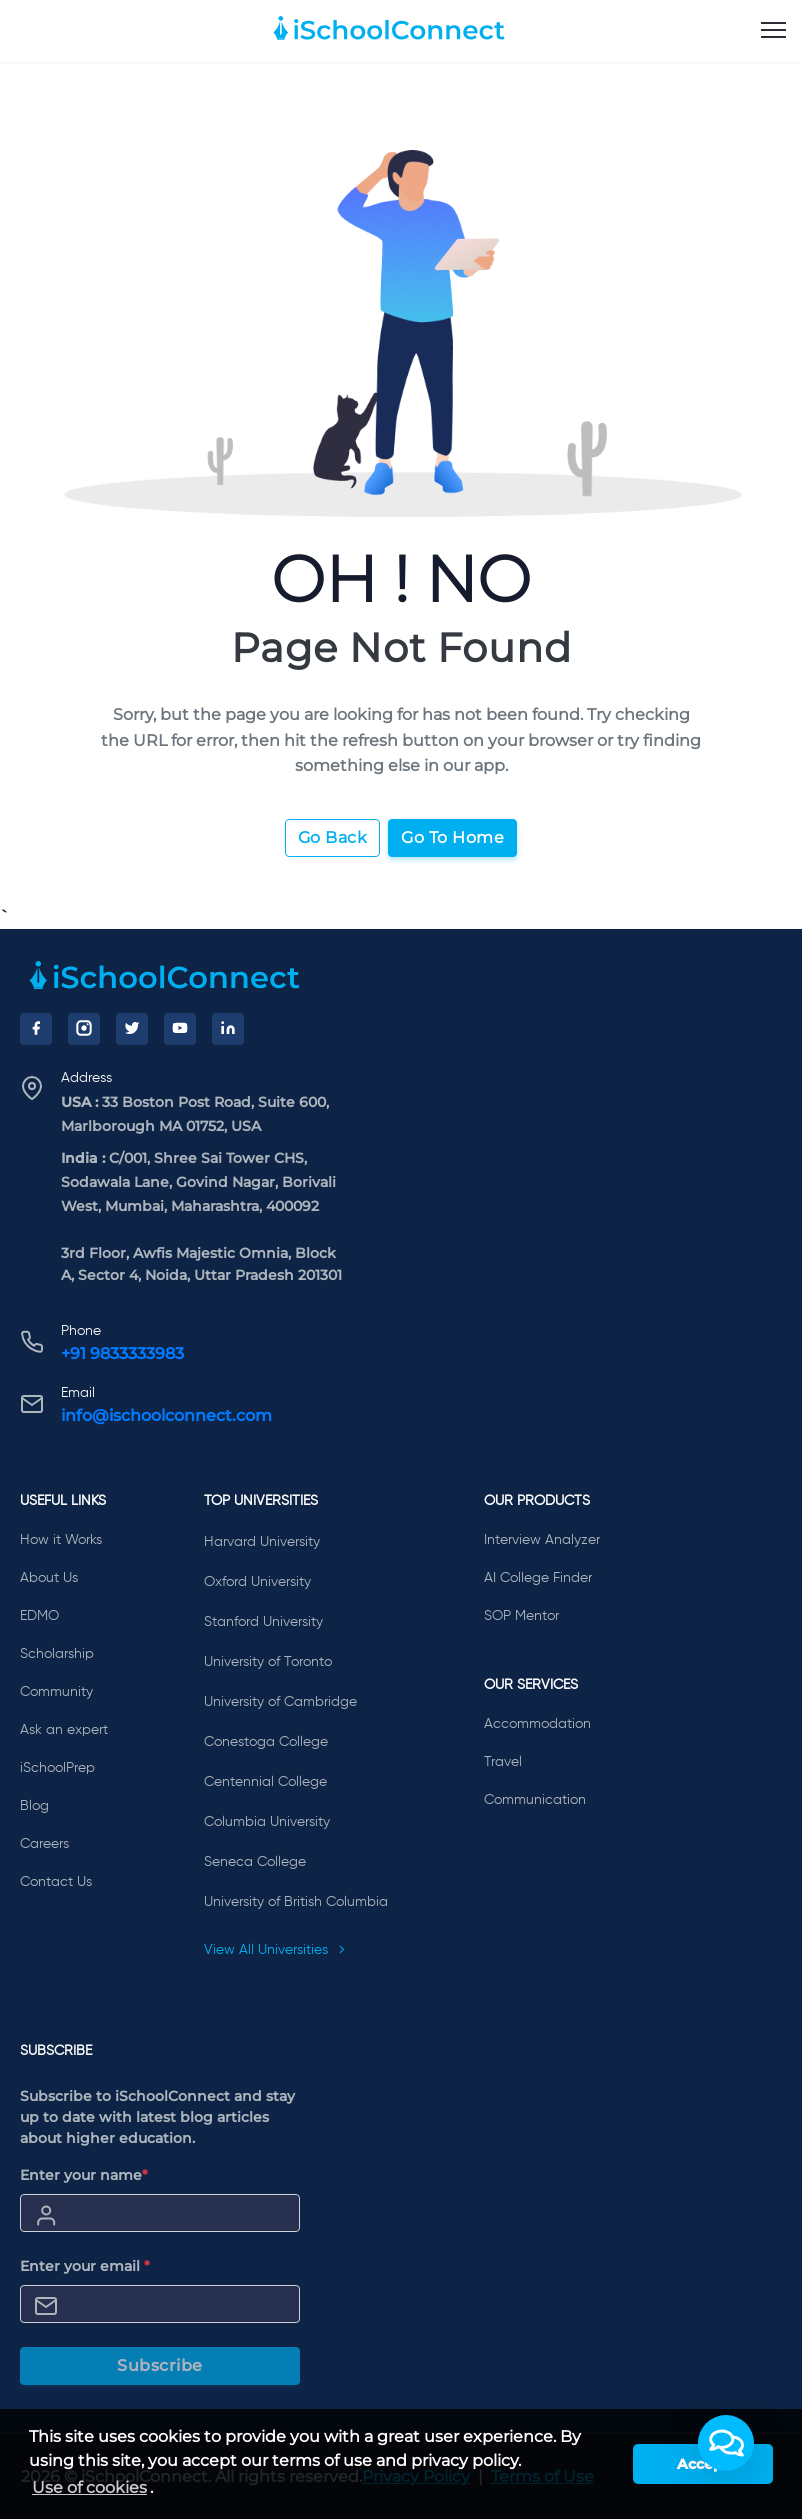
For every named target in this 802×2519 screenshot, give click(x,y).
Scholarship (57, 1654)
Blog (34, 1806)
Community (56, 1692)
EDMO (39, 1616)
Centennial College (265, 1782)
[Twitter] (132, 1029)
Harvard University (262, 1542)
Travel (503, 1762)
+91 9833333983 (122, 1353)
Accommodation (537, 1724)
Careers (44, 1844)
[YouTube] (180, 1029)
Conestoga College (266, 1742)
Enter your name (84, 2175)
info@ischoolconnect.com (166, 1415)
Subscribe (160, 2365)
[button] (726, 2443)
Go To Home (452, 837)
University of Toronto (268, 1662)
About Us (49, 1578)
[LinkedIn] (228, 1029)
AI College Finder (538, 1578)
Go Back (333, 837)
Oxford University (257, 1582)
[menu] (773, 31)
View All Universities (275, 1950)
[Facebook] (36, 1029)
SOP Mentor (521, 1616)
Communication (535, 1800)
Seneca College (255, 1862)
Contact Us (56, 1882)
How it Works (61, 1540)
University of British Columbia (296, 1902)
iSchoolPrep (57, 1768)
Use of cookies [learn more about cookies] (89, 2487)
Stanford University (263, 1622)
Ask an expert (64, 1730)
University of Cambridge (280, 1702)
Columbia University (267, 1822)
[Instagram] (84, 1029)
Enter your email (85, 2266)
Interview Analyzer (542, 1540)
